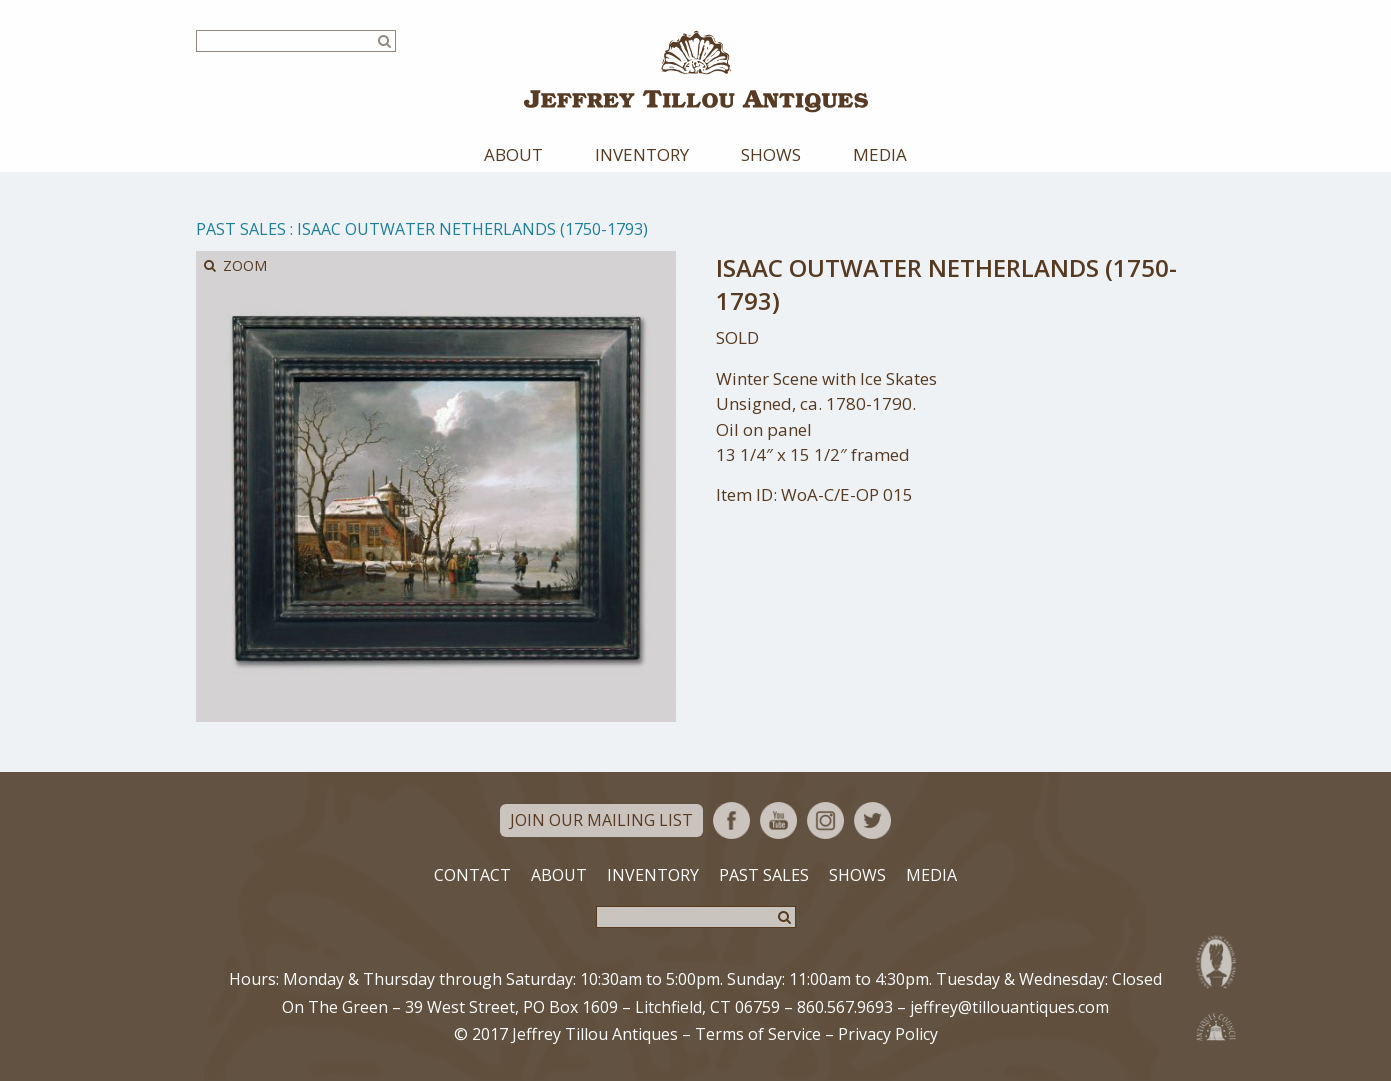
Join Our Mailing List (601, 820)
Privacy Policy (888, 1034)
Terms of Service (758, 1034)
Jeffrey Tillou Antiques (696, 71)
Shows (771, 154)
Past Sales (241, 229)
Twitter (872, 820)
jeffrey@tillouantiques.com (1009, 1007)
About (513, 154)
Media (880, 154)
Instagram (825, 820)
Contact (472, 875)
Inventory (642, 154)
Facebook (731, 820)
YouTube (778, 820)
